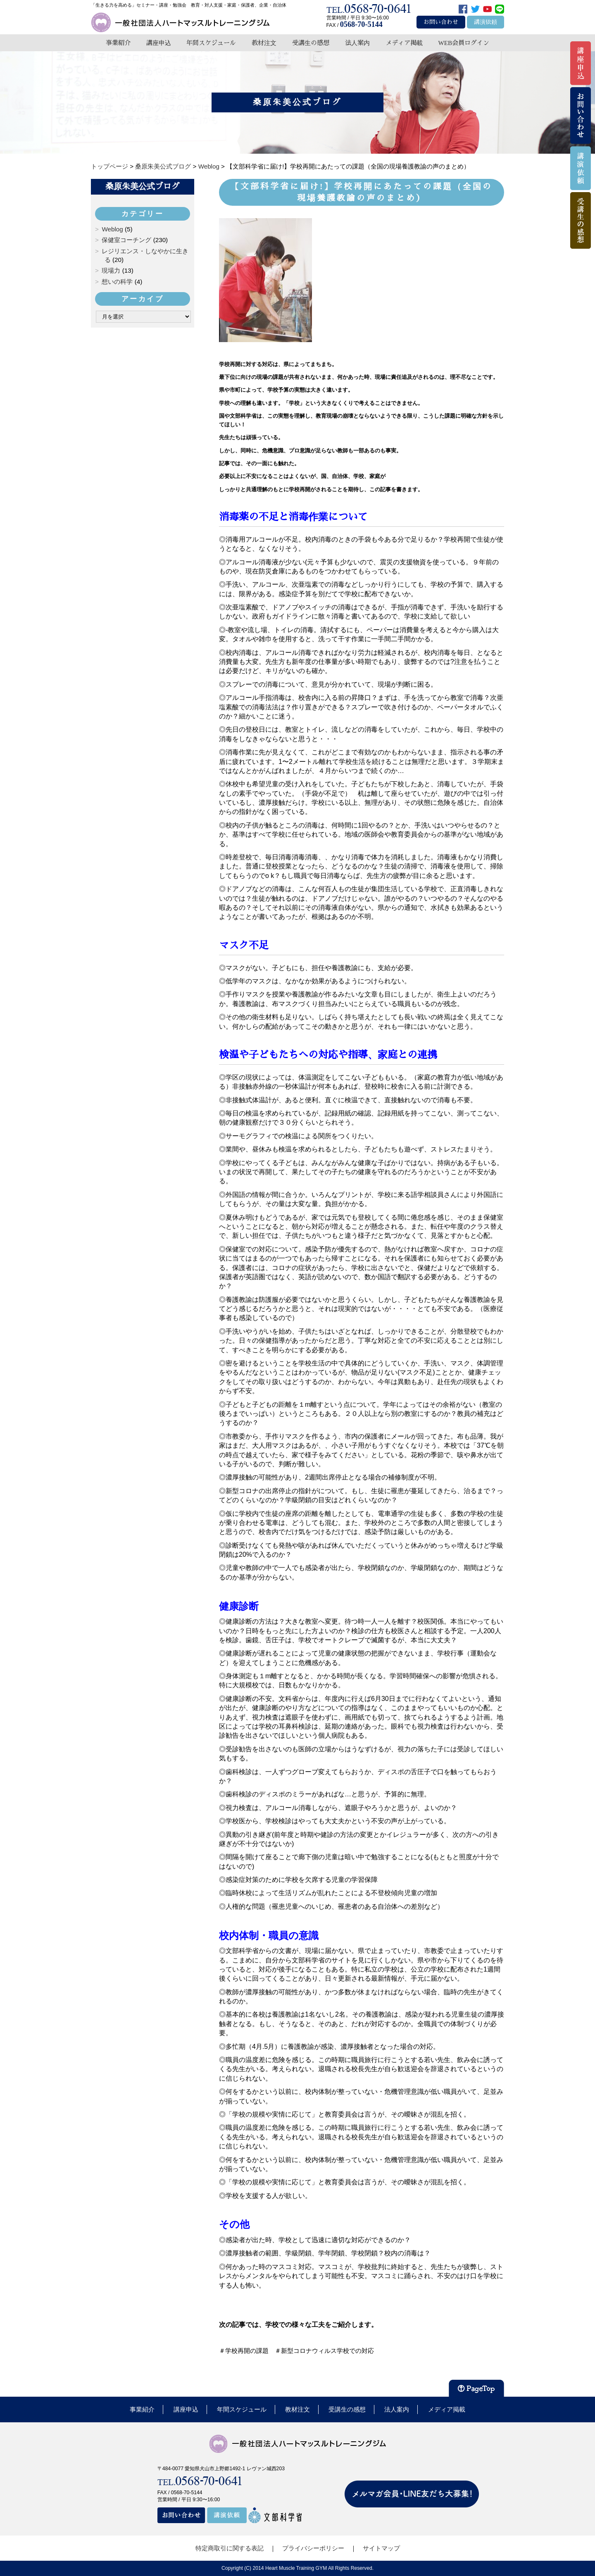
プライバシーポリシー (313, 2548)
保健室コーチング (126, 239)
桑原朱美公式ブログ (142, 186)
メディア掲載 (404, 42)
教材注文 (264, 42)
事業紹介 (118, 42)
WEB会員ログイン (463, 42)
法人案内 (357, 42)
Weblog (112, 229)
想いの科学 (117, 281)
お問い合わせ (441, 22)
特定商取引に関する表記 (229, 2548)
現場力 (111, 270)
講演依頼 (485, 22)
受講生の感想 (310, 42)
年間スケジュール (211, 42)
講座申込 (158, 42)
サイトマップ (381, 2548)
